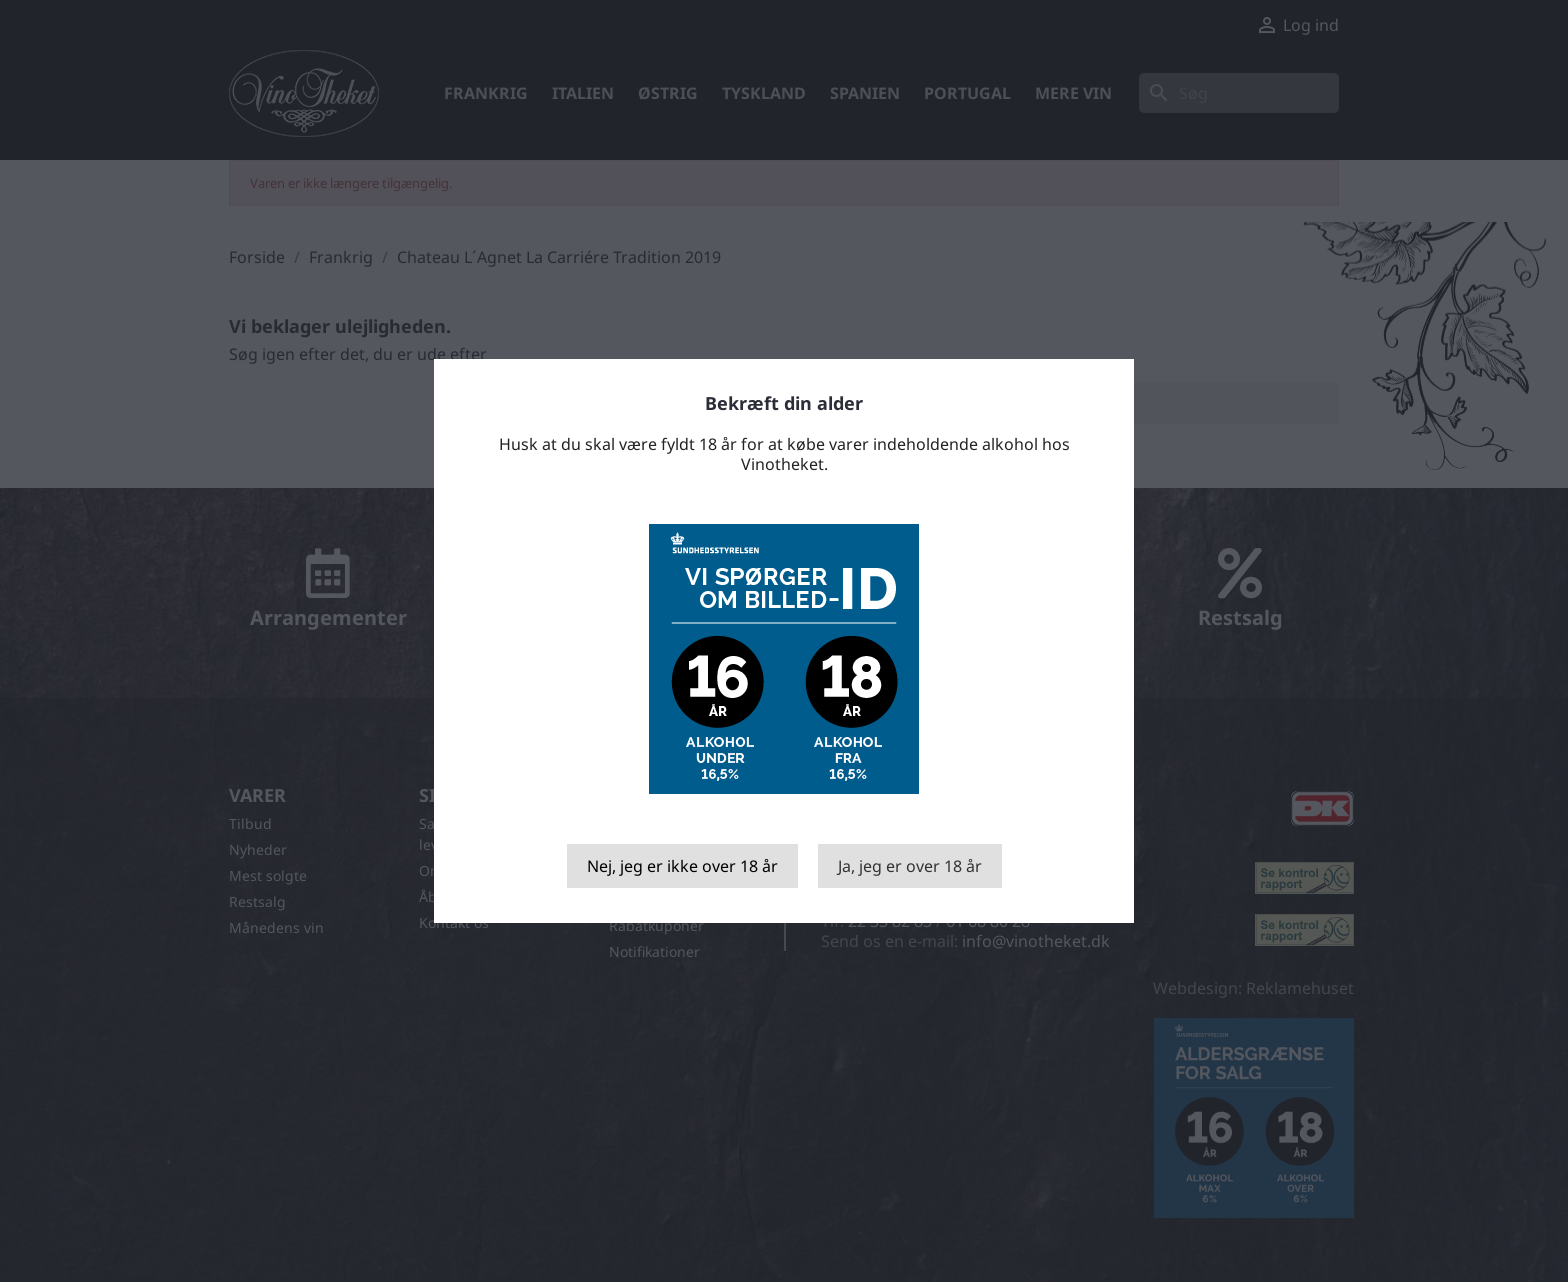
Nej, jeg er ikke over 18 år (682, 866)
